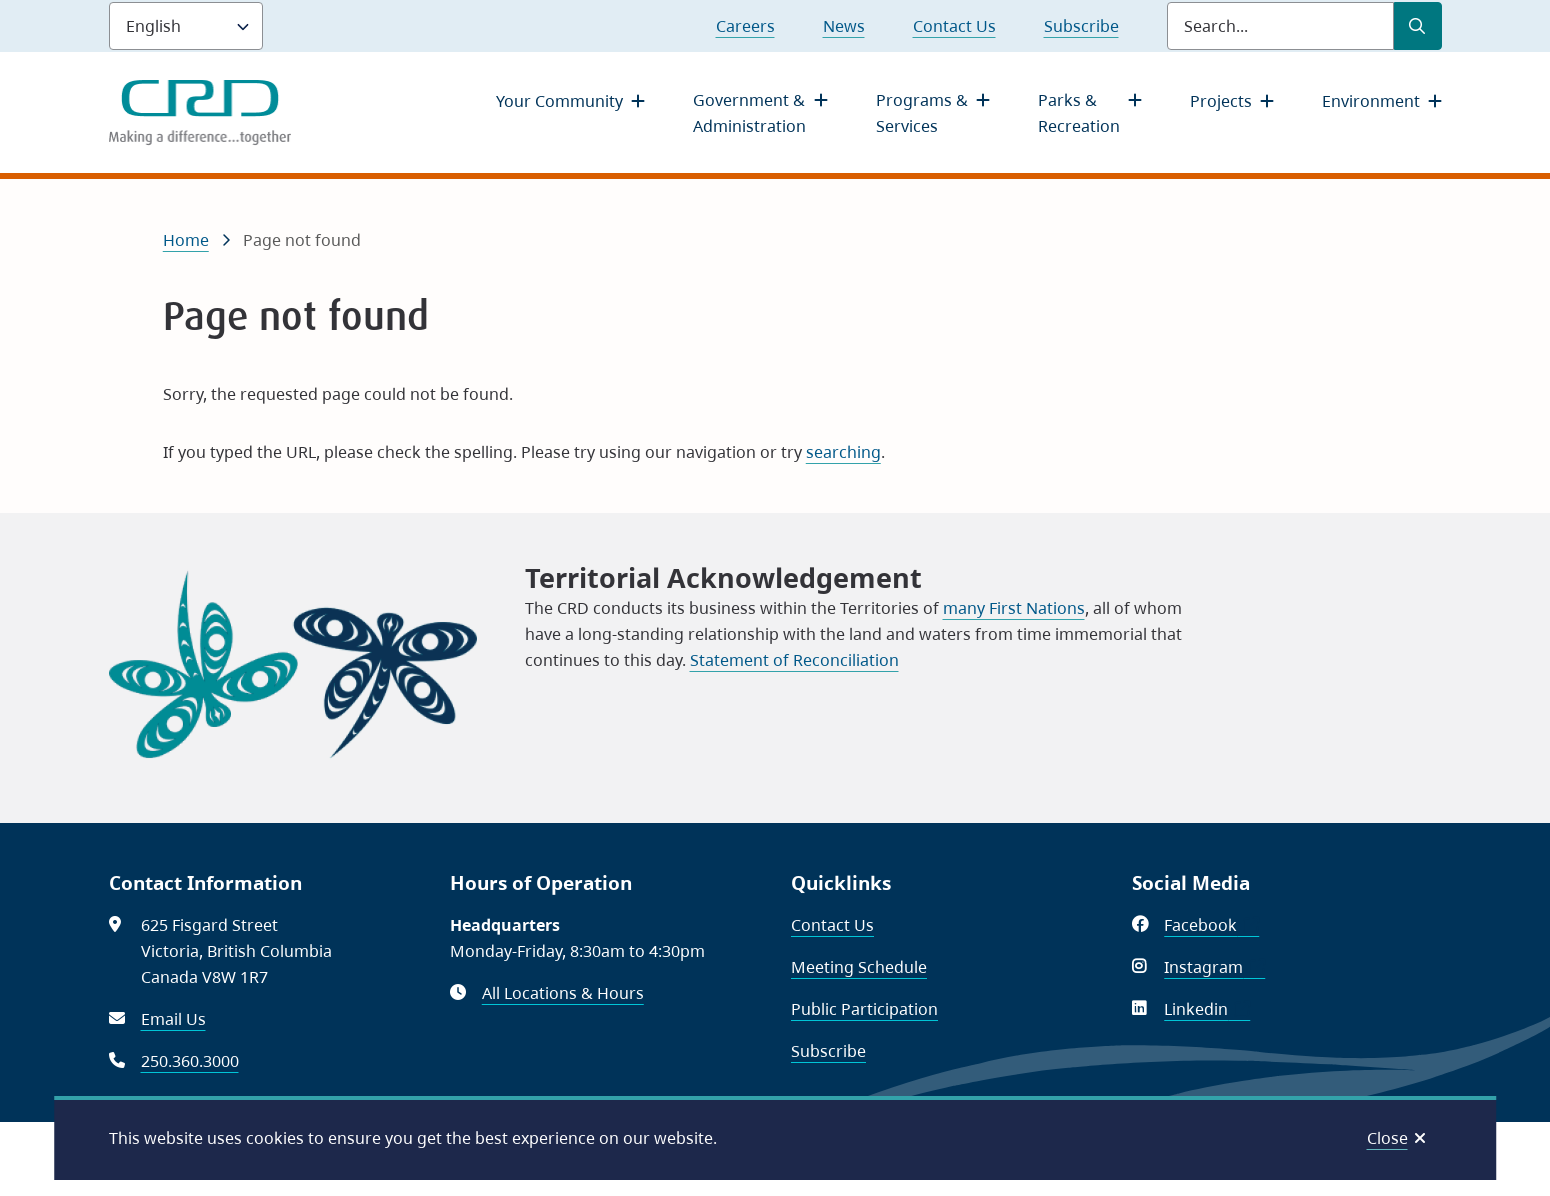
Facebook (1211, 925)
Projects (1221, 101)
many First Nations (1014, 608)
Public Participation (864, 1009)
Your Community (559, 101)
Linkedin (1207, 1009)
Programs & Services (922, 113)
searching (843, 452)
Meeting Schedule (859, 967)
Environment (1371, 101)
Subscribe (1081, 26)
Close (1387, 1138)
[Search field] (1280, 26)
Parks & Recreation (1079, 113)
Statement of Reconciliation (794, 660)
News (844, 26)
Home (186, 240)
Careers (745, 26)
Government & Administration (749, 113)
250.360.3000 (190, 1061)
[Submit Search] (1418, 26)
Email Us (173, 1019)
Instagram (1214, 967)
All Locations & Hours (563, 993)
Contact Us (954, 26)
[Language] (186, 26)
